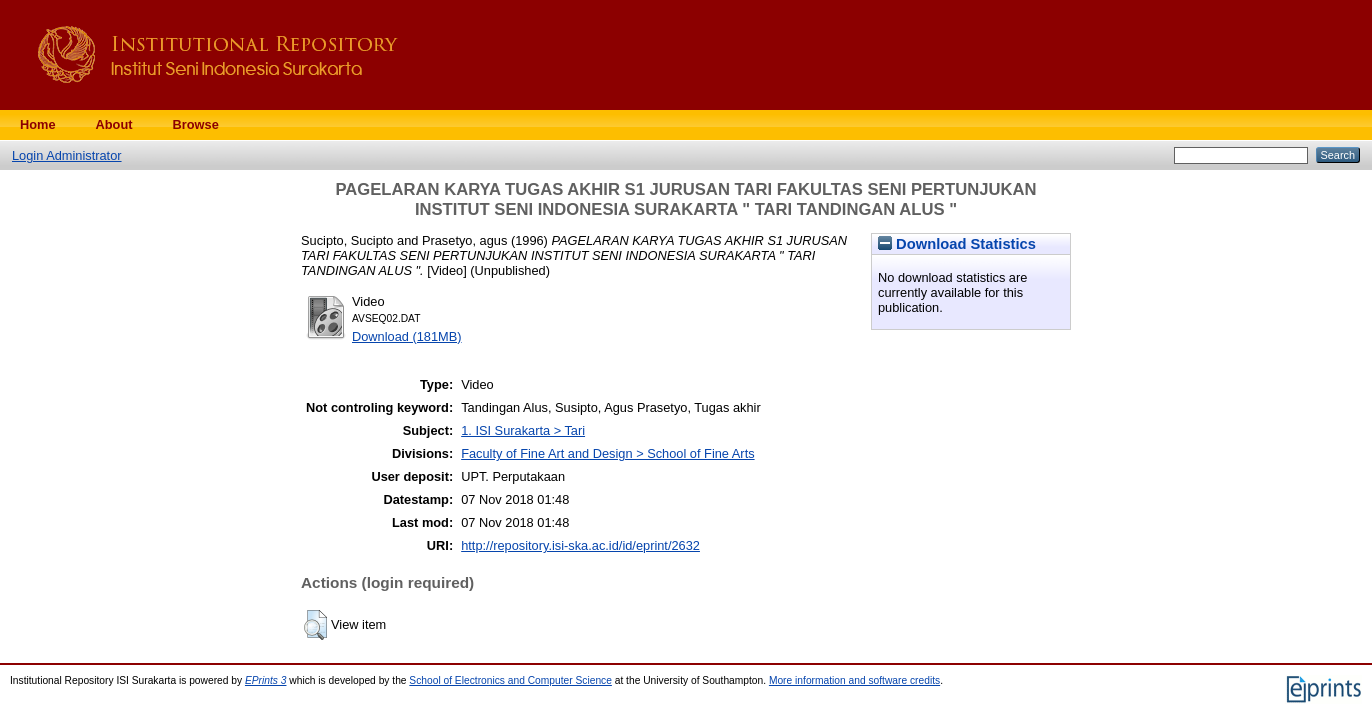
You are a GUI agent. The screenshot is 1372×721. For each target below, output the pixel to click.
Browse (196, 124)
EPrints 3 (266, 680)
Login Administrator (67, 155)
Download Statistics (957, 244)
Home (38, 124)
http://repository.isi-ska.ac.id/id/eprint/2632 (580, 545)
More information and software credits (854, 680)
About (114, 124)
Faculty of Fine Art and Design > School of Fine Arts (607, 453)
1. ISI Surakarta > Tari (523, 430)
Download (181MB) (407, 336)
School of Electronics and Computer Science (510, 680)
